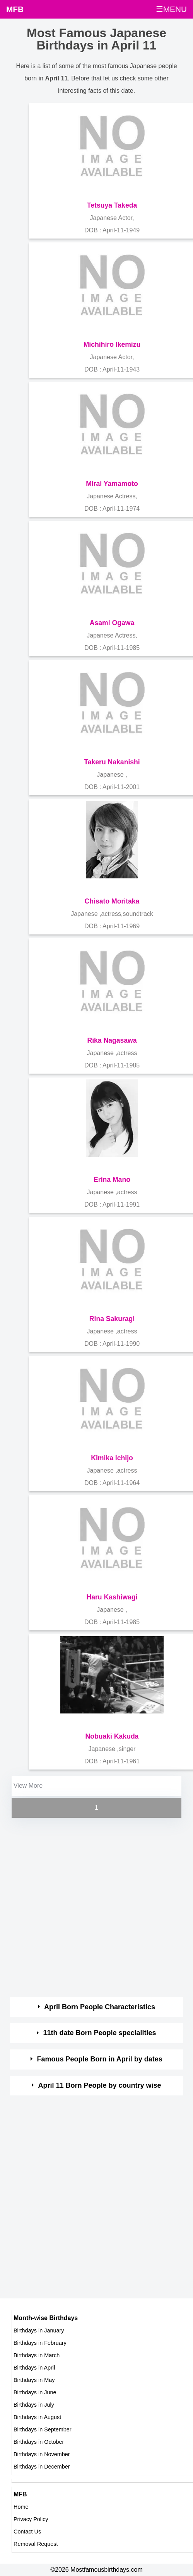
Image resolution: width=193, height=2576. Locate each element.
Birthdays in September (43, 2429)
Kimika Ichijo (112, 1458)
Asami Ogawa (112, 623)
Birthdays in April (34, 2368)
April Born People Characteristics (99, 2007)
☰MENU (171, 9)
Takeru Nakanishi (112, 762)
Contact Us (27, 2531)
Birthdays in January (39, 2330)
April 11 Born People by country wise (99, 2085)
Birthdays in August (37, 2417)
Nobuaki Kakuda (112, 1736)
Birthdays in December (42, 2466)
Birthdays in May (34, 2380)
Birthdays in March (37, 2355)
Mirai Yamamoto (112, 484)
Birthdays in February (40, 2343)
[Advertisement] (89, 1908)
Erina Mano (112, 1179)
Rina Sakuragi (112, 1319)
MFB (15, 9)
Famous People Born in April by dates (99, 2059)
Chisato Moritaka (112, 901)
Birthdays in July (34, 2405)
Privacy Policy (31, 2519)
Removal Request (36, 2544)
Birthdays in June (35, 2392)
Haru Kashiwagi (112, 1597)
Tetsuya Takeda (112, 205)
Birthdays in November (42, 2454)
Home (21, 2507)
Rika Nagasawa (112, 1040)
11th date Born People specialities (99, 2033)
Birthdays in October (39, 2442)
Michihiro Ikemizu (112, 344)
